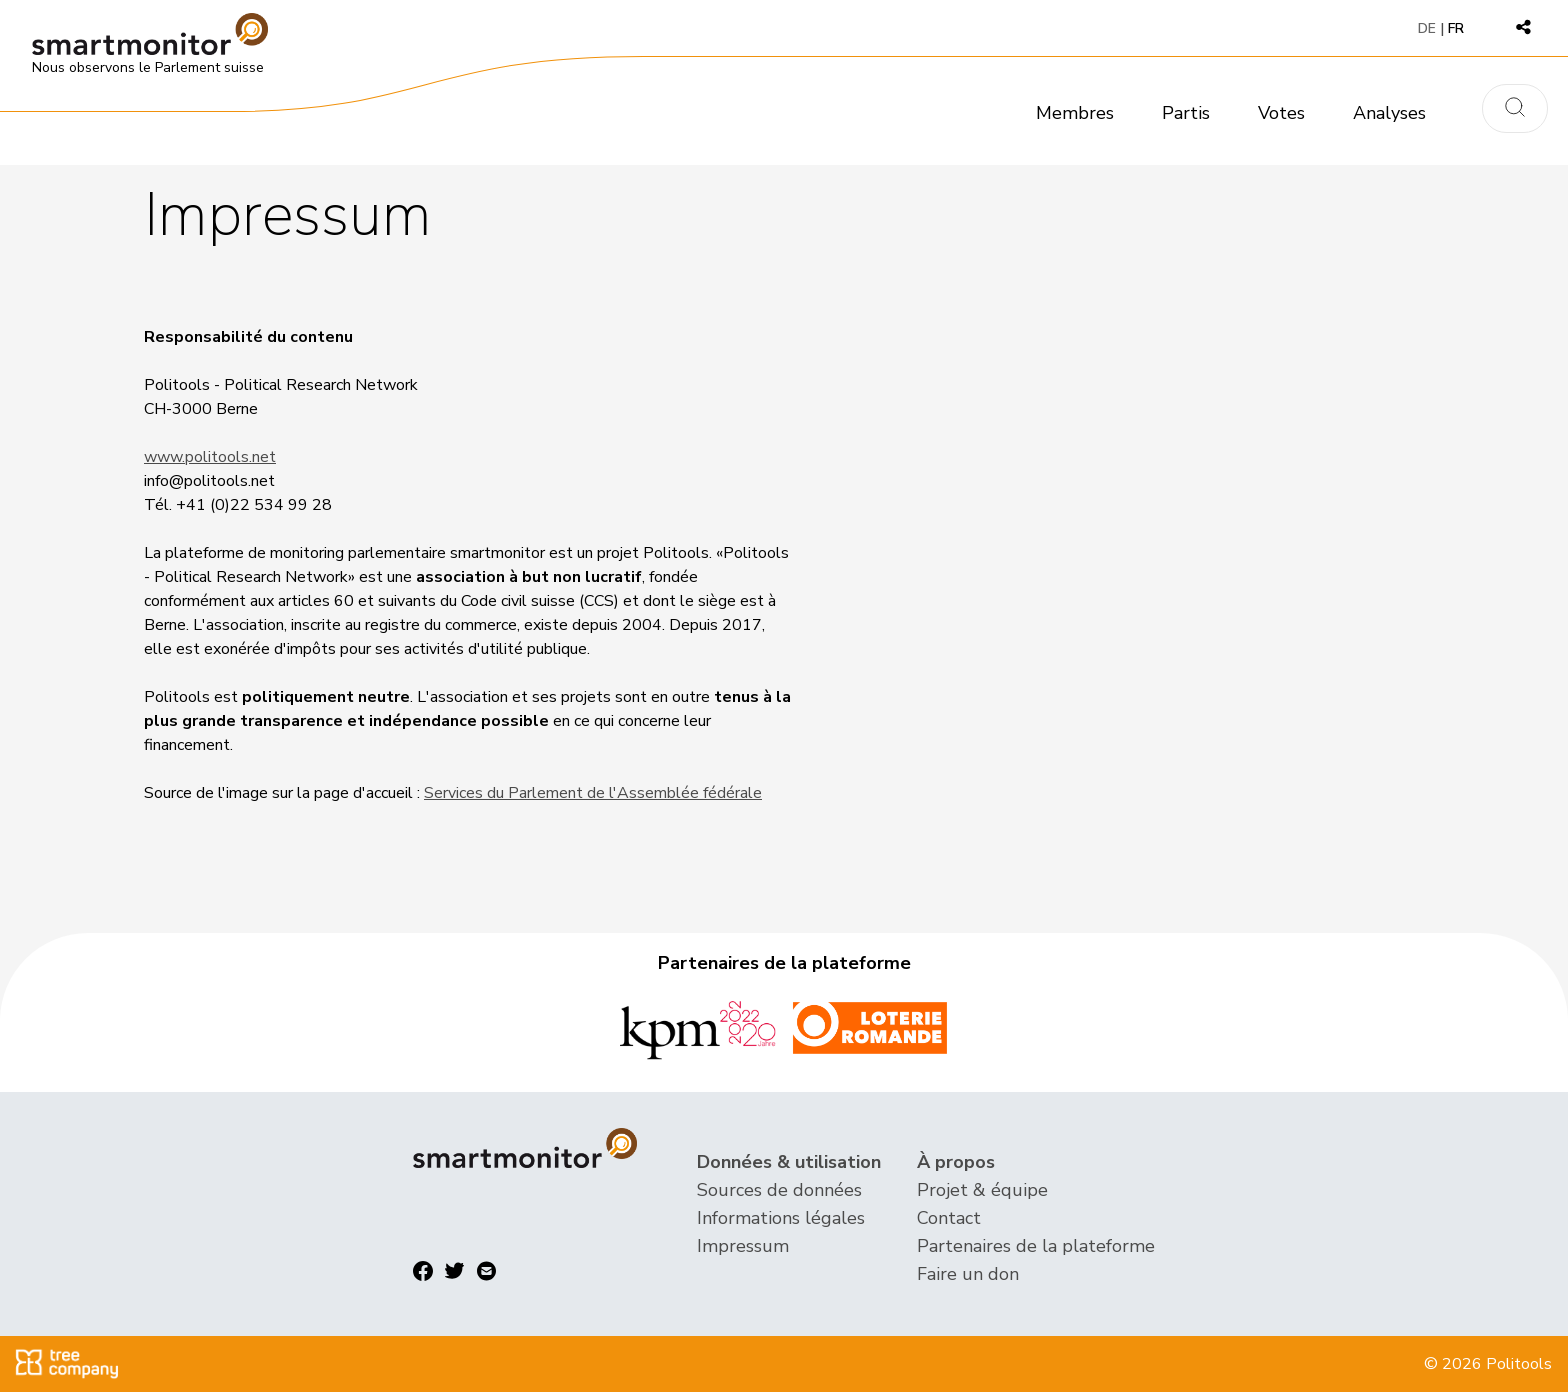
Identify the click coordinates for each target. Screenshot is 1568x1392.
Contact (949, 1218)
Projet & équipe (982, 1190)
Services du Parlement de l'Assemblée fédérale (593, 793)
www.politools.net (210, 457)
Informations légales (781, 1218)
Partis (1186, 113)
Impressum (743, 1246)
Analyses (1389, 113)
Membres (1075, 113)
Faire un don (968, 1274)
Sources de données (779, 1190)
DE (1427, 28)
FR (1456, 28)
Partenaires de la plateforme (1036, 1246)
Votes (1281, 113)
